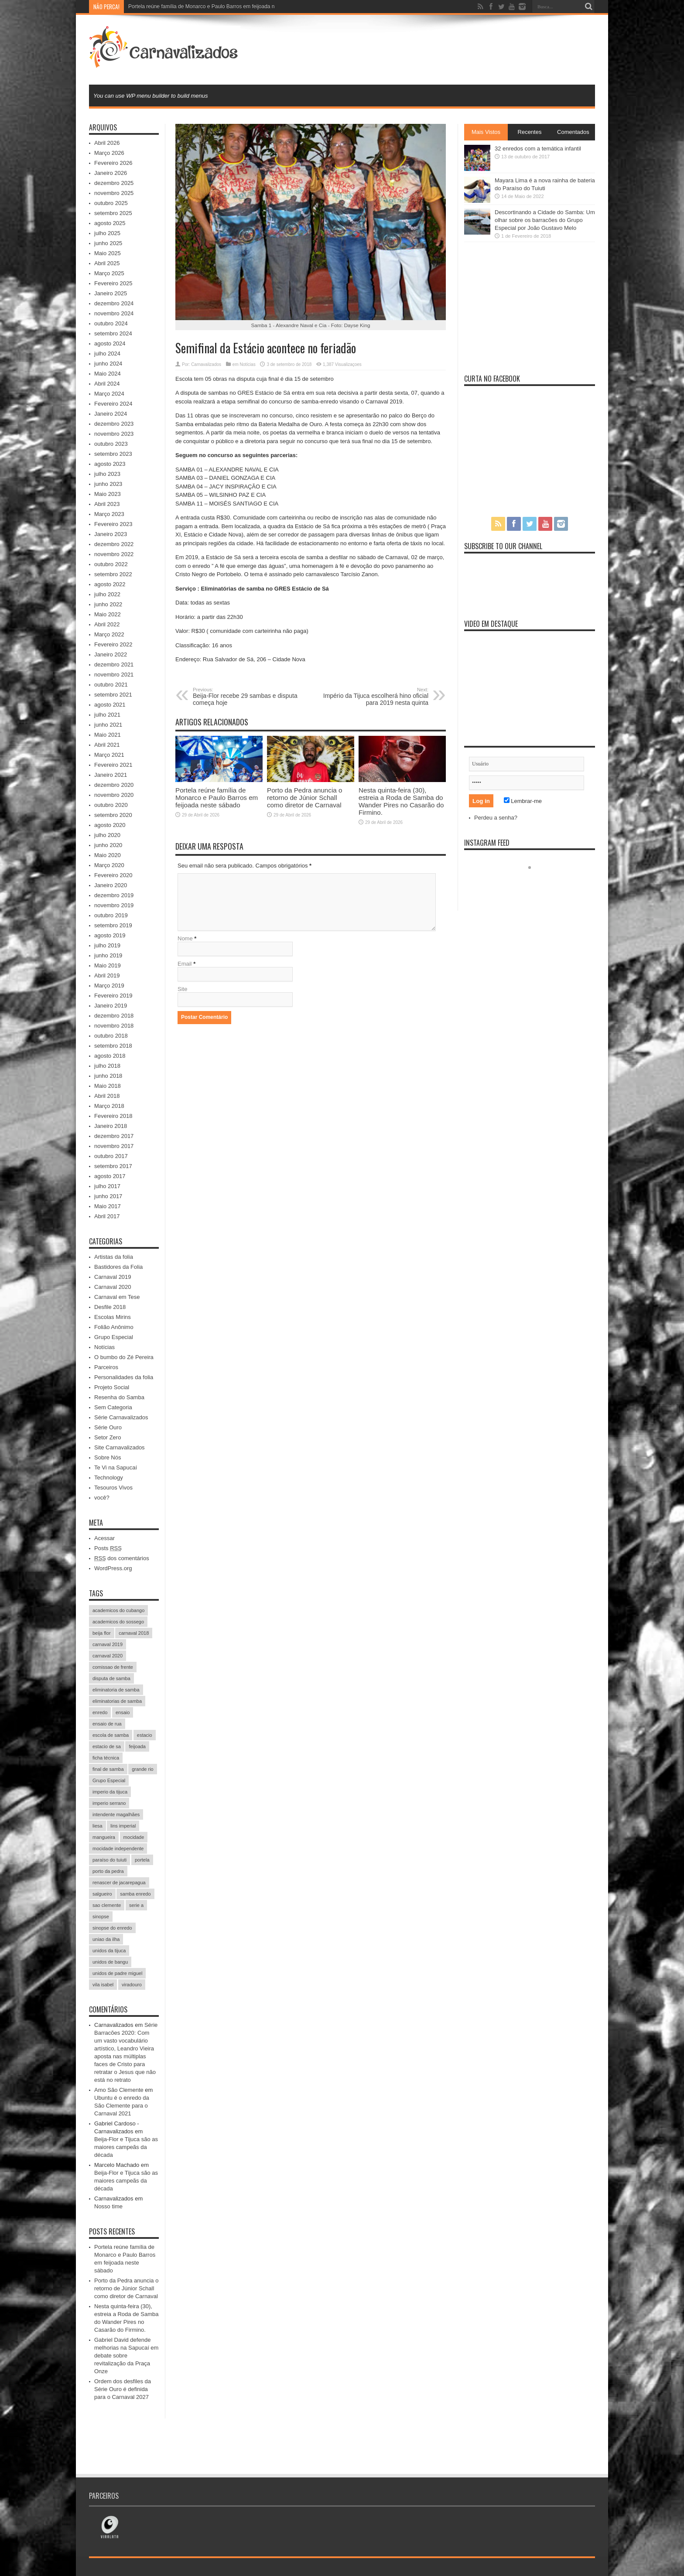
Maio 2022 (107, 614)
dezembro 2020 (113, 785)
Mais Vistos (486, 132)
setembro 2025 (113, 213)
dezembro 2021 (113, 664)
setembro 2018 (113, 1045)
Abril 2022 (107, 624)
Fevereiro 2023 (113, 524)
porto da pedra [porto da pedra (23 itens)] (108, 1871)
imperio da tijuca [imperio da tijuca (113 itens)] (109, 1791)
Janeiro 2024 (110, 413)
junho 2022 (108, 604)
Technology (108, 1477)
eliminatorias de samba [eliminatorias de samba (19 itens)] (117, 1701)
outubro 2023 (111, 444)
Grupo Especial (113, 1337)
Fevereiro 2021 (113, 765)
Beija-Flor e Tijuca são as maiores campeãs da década (126, 2147)
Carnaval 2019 (112, 1277)
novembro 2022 (113, 554)
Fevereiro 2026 (113, 163)
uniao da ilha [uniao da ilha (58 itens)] (106, 1939)
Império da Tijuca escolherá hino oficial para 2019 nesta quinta (374, 696)
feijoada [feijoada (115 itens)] (137, 1746)
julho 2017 (107, 1186)
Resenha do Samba (119, 1397)
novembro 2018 (113, 1025)
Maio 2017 (107, 1206)
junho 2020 (108, 845)
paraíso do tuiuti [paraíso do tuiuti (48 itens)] (109, 1859)
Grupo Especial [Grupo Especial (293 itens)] (108, 1780)
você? (101, 1497)
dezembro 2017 (113, 1136)
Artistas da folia (113, 1257)
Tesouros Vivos (113, 1487)
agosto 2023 (110, 464)
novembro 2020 (113, 795)
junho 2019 (108, 955)
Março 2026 (109, 153)
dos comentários (121, 1558)
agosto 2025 (110, 223)
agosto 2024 (110, 343)
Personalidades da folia (123, 1377)
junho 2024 (108, 363)
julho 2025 (107, 233)
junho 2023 (108, 484)
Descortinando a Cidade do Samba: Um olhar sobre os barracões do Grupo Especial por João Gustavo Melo (545, 220)
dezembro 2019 (113, 895)
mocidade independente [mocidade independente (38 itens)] (118, 1848)
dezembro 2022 (113, 544)
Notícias (248, 364)
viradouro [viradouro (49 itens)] (132, 1984)
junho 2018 (108, 1076)
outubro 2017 (111, 1156)
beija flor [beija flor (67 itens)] (101, 1633)
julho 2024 (107, 353)
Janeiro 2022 (110, 654)
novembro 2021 (113, 674)
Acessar (104, 1538)
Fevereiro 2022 (113, 644)
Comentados (573, 132)
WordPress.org (113, 1568)
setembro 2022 (113, 574)
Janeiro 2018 (110, 1126)
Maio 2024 (107, 373)
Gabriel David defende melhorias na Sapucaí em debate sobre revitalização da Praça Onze (126, 2355)
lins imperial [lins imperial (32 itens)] (123, 1825)
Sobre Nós (107, 1457)
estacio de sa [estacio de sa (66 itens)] (106, 1746)
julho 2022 (107, 594)
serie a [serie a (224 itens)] (136, 1905)
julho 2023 (107, 474)
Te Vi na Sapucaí (115, 1467)
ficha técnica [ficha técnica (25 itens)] (105, 1757)
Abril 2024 (107, 383)
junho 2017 (108, 1196)
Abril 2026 (107, 143)
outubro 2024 (111, 323)
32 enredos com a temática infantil (538, 148)
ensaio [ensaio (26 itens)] (123, 1712)
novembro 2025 (113, 193)
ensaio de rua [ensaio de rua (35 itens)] (107, 1723)
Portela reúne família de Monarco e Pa (173, 6)
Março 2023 (109, 514)
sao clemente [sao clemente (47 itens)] (106, 1905)
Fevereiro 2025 (113, 283)
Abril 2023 (107, 504)
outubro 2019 (111, 915)
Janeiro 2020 (110, 885)
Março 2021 (109, 755)
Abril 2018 (107, 1096)
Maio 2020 (107, 855)
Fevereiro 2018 (113, 1116)
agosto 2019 (110, 935)
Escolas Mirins (112, 1317)
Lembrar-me (523, 801)
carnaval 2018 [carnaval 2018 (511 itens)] (134, 1633)
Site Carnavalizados (119, 1447)
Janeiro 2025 (110, 293)
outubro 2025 (111, 203)
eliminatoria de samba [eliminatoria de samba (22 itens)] (116, 1689)
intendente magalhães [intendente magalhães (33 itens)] (116, 1814)
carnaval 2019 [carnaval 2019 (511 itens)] (107, 1644)
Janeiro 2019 (110, 1005)
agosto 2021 (110, 704)
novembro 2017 (113, 1146)
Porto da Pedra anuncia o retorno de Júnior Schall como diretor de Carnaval (304, 797)
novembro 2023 (113, 433)
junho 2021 (108, 724)
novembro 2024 (113, 313)
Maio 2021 (107, 734)
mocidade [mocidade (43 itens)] (133, 1837)
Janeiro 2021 (110, 775)
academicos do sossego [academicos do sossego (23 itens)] (118, 1621)
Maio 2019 (107, 965)
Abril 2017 (107, 1216)
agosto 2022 (110, 584)
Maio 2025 (107, 253)
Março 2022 (109, 634)
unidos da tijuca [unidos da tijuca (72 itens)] (109, 1950)
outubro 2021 (111, 684)
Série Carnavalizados (121, 1417)
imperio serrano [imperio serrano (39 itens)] (109, 1803)
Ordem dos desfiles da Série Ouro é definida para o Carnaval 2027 (122, 2389)
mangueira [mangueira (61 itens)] (103, 1837)
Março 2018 (109, 1106)
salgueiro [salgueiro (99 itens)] (102, 1893)
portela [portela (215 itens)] (142, 1859)
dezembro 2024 (113, 303)
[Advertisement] (436, 48)
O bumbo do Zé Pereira (124, 1357)
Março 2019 (109, 985)
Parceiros (106, 1367)
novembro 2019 (113, 905)
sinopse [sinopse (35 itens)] (100, 1916)
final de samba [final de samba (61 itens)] (108, 1769)
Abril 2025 (107, 263)
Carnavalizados (206, 364)
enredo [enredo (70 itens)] (99, 1712)
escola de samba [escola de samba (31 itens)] (110, 1735)
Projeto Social (111, 1387)
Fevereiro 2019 (113, 995)
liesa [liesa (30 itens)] (97, 1825)
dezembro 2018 (113, 1015)
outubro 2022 (111, 564)
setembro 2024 (113, 333)
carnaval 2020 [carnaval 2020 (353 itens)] (107, 1655)
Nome (185, 938)
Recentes (530, 132)
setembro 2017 (113, 1166)
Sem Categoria (113, 1407)
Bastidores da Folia (118, 1267)
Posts (108, 1548)
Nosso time (108, 2206)
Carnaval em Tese (117, 1297)
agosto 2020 (110, 825)
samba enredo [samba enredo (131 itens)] (135, 1893)
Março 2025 (109, 273)
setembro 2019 (113, 925)
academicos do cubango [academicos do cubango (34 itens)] (118, 1610)
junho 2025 (108, 243)
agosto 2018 (110, 1055)
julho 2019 (107, 945)
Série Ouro (108, 1427)
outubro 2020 (111, 805)
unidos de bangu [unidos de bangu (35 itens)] (110, 1961)
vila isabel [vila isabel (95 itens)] (102, 1984)
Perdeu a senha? (495, 817)
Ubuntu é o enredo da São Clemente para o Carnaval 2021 (121, 2105)
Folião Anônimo (113, 1327)
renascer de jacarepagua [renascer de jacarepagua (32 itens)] (119, 1882)
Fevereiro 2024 (113, 403)
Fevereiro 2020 (113, 875)
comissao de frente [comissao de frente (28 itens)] (112, 1667)
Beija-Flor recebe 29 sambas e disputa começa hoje (246, 696)
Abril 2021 (107, 744)
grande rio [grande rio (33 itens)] (143, 1769)
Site (182, 989)
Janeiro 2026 (110, 173)
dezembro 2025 (113, 183)
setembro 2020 (113, 815)
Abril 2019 (107, 975)
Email (185, 963)
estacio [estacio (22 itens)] (144, 1735)
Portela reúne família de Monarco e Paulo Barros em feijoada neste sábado (216, 797)
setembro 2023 (113, 454)
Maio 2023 (107, 494)
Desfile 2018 (110, 1307)
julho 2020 (107, 835)
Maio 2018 (107, 1086)
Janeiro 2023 (110, 534)
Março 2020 (109, 865)
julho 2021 (107, 714)
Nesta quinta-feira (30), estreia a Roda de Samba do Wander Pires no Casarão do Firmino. (401, 801)
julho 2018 (107, 1066)
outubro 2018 (111, 1035)
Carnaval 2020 (112, 1287)
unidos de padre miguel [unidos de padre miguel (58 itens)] (117, 1973)
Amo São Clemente (119, 2090)
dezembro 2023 (113, 423)
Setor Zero (107, 1437)
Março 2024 (109, 393)
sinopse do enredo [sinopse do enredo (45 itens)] (112, 1927)
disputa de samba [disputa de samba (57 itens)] (111, 1678)
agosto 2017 (110, 1176)
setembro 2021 (113, 694)
